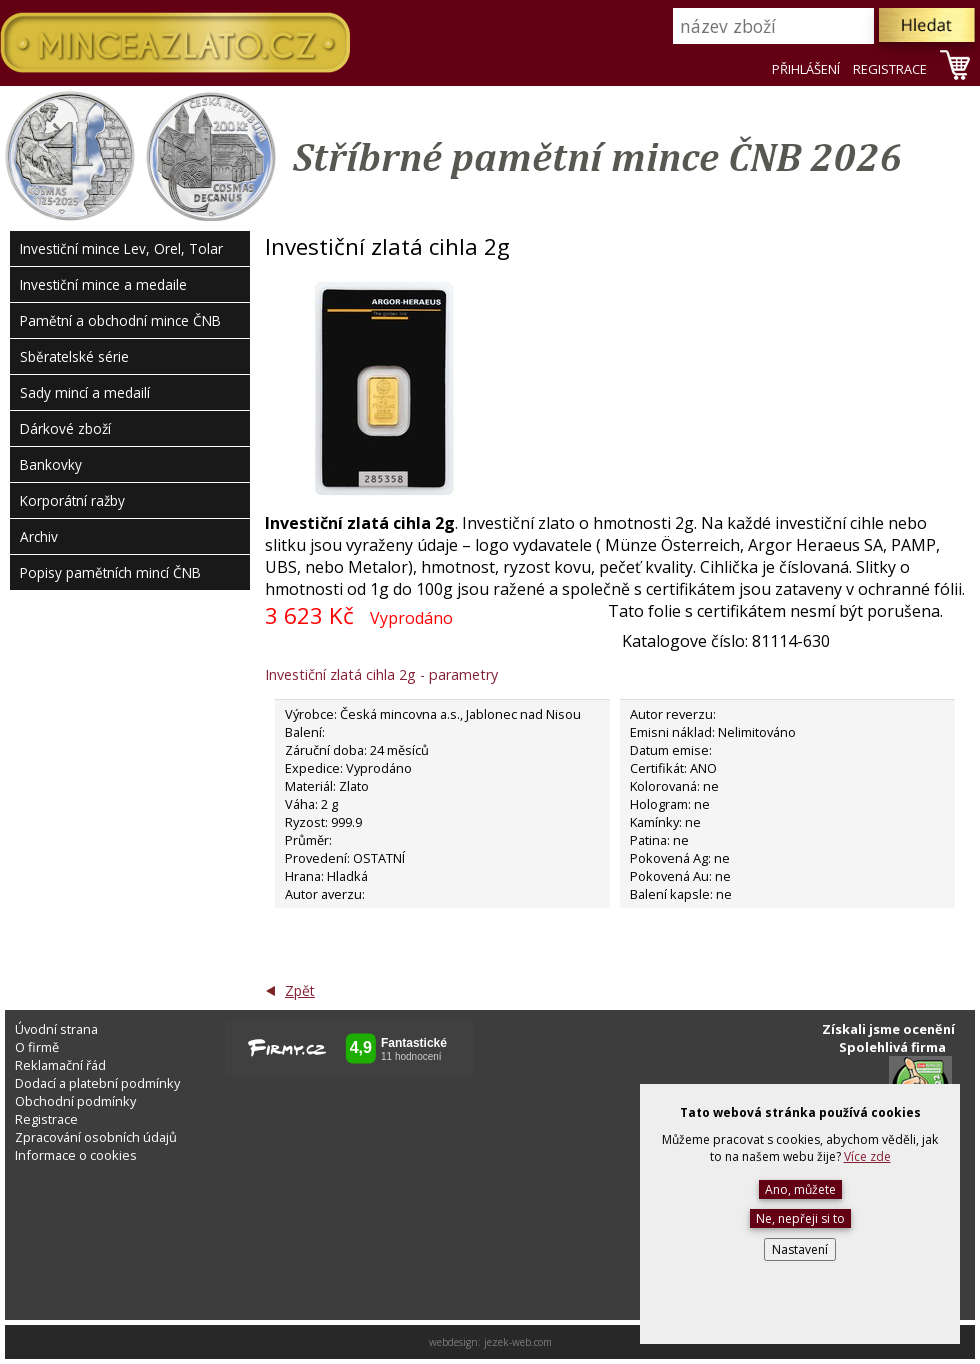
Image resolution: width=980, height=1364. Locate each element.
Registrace (46, 1119)
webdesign (453, 1342)
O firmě (37, 1047)
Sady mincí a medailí (85, 392)
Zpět (300, 990)
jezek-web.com (518, 1342)
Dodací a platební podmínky (97, 1083)
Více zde (867, 1156)
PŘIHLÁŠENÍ (806, 69)
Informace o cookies (76, 1155)
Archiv (39, 536)
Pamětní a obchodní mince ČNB (120, 320)
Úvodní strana (56, 1029)
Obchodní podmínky (75, 1101)
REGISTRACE (890, 69)
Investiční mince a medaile (103, 284)
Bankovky (51, 464)
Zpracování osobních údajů (96, 1137)
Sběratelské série (74, 356)
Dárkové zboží (65, 428)
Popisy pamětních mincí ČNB (110, 572)
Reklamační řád (60, 1065)
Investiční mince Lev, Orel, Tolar (121, 248)
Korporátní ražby (72, 500)
